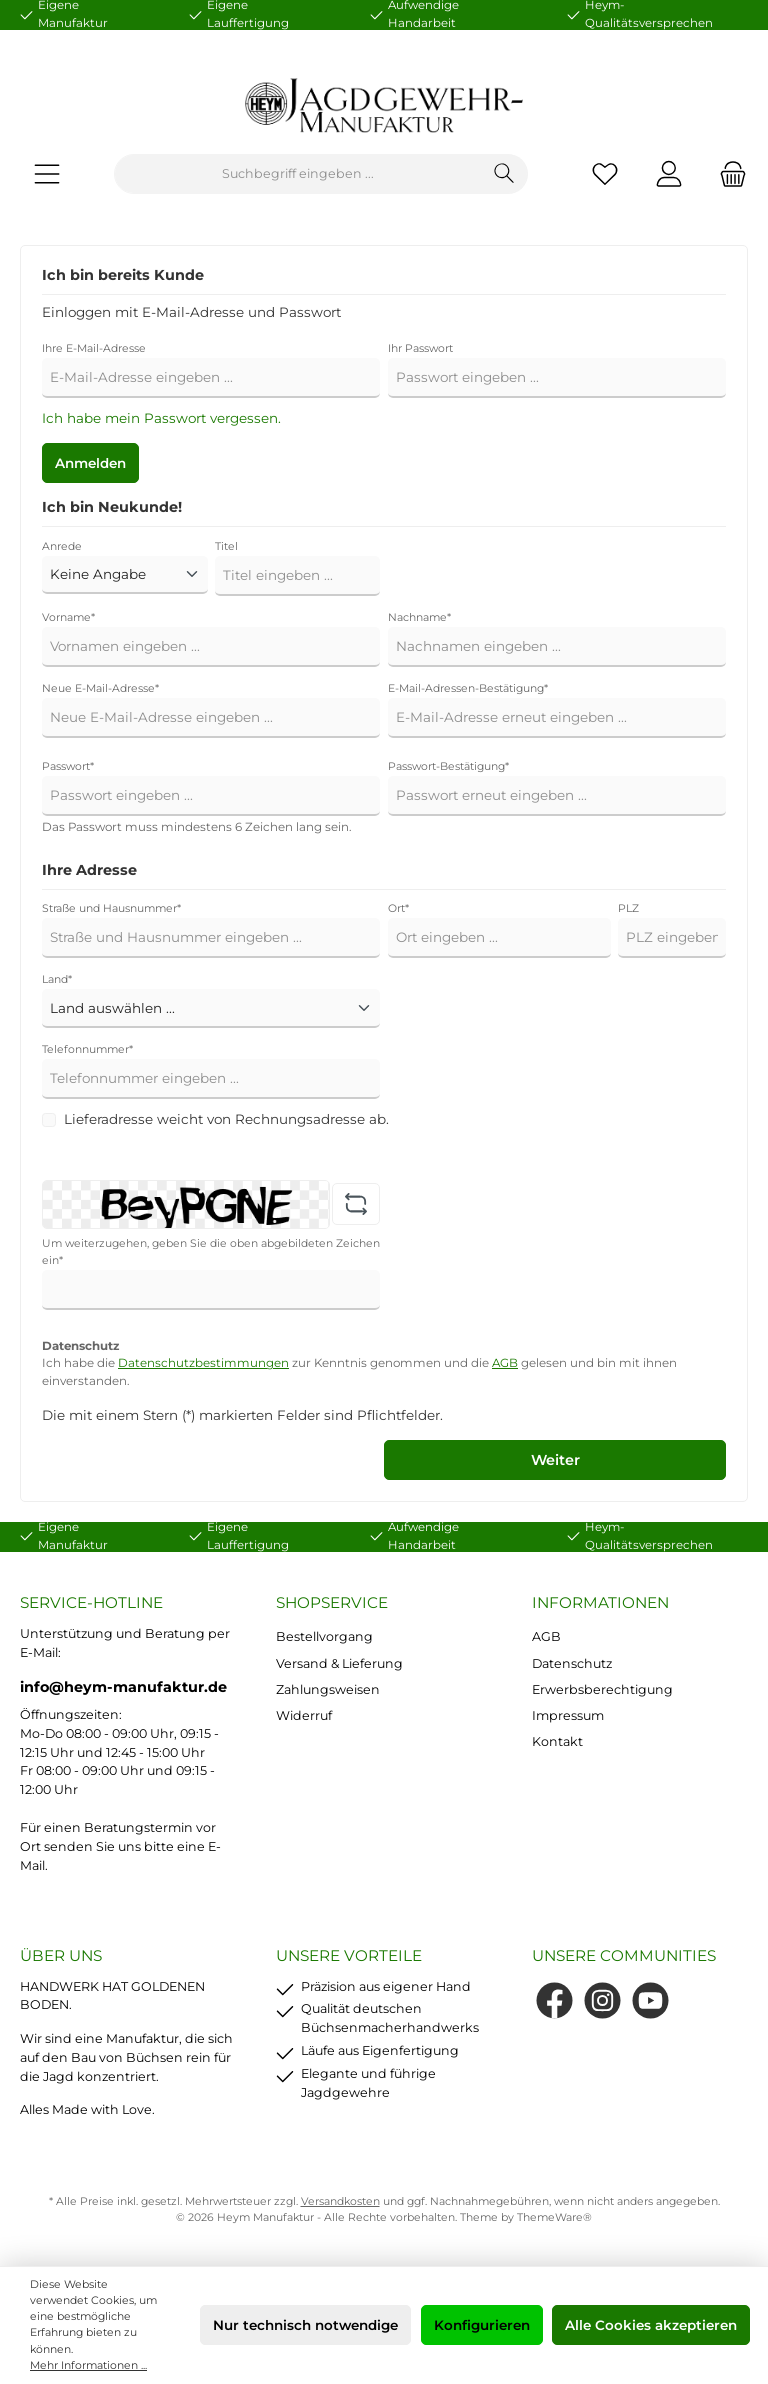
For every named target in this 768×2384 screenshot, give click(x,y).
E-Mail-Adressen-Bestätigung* (468, 688)
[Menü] (47, 174)
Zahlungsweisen (328, 1689)
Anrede (62, 546)
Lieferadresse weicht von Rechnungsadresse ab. (226, 1119)
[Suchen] (504, 174)
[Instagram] (602, 2000)
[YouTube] (650, 2000)
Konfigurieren (482, 2325)
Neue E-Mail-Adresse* (100, 688)
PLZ (628, 908)
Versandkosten (340, 2201)
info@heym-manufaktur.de (123, 1687)
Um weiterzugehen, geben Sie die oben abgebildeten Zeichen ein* (211, 1251)
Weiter (555, 1460)
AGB (505, 1363)
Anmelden (90, 463)
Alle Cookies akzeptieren (651, 2325)
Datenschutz (572, 1663)
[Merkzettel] (605, 174)
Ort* (398, 908)
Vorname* (68, 617)
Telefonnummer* (87, 1049)
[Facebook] (554, 2000)
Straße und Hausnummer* (111, 908)
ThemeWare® (554, 2217)
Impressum (568, 1715)
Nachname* (419, 617)
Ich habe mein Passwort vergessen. (161, 418)
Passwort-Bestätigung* (448, 766)
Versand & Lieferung (339, 1663)
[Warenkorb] (727, 174)
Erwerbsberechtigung (602, 1689)
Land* (57, 979)
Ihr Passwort (420, 348)
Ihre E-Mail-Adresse (94, 348)
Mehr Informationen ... (88, 2365)
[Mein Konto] (669, 174)
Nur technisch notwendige (305, 2325)
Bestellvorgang (324, 1636)
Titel (226, 546)
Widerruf (304, 1715)
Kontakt (557, 1741)
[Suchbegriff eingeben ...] (298, 174)
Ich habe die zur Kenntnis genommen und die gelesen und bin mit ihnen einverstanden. (359, 1372)
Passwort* (68, 766)
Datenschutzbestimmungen (203, 1363)
